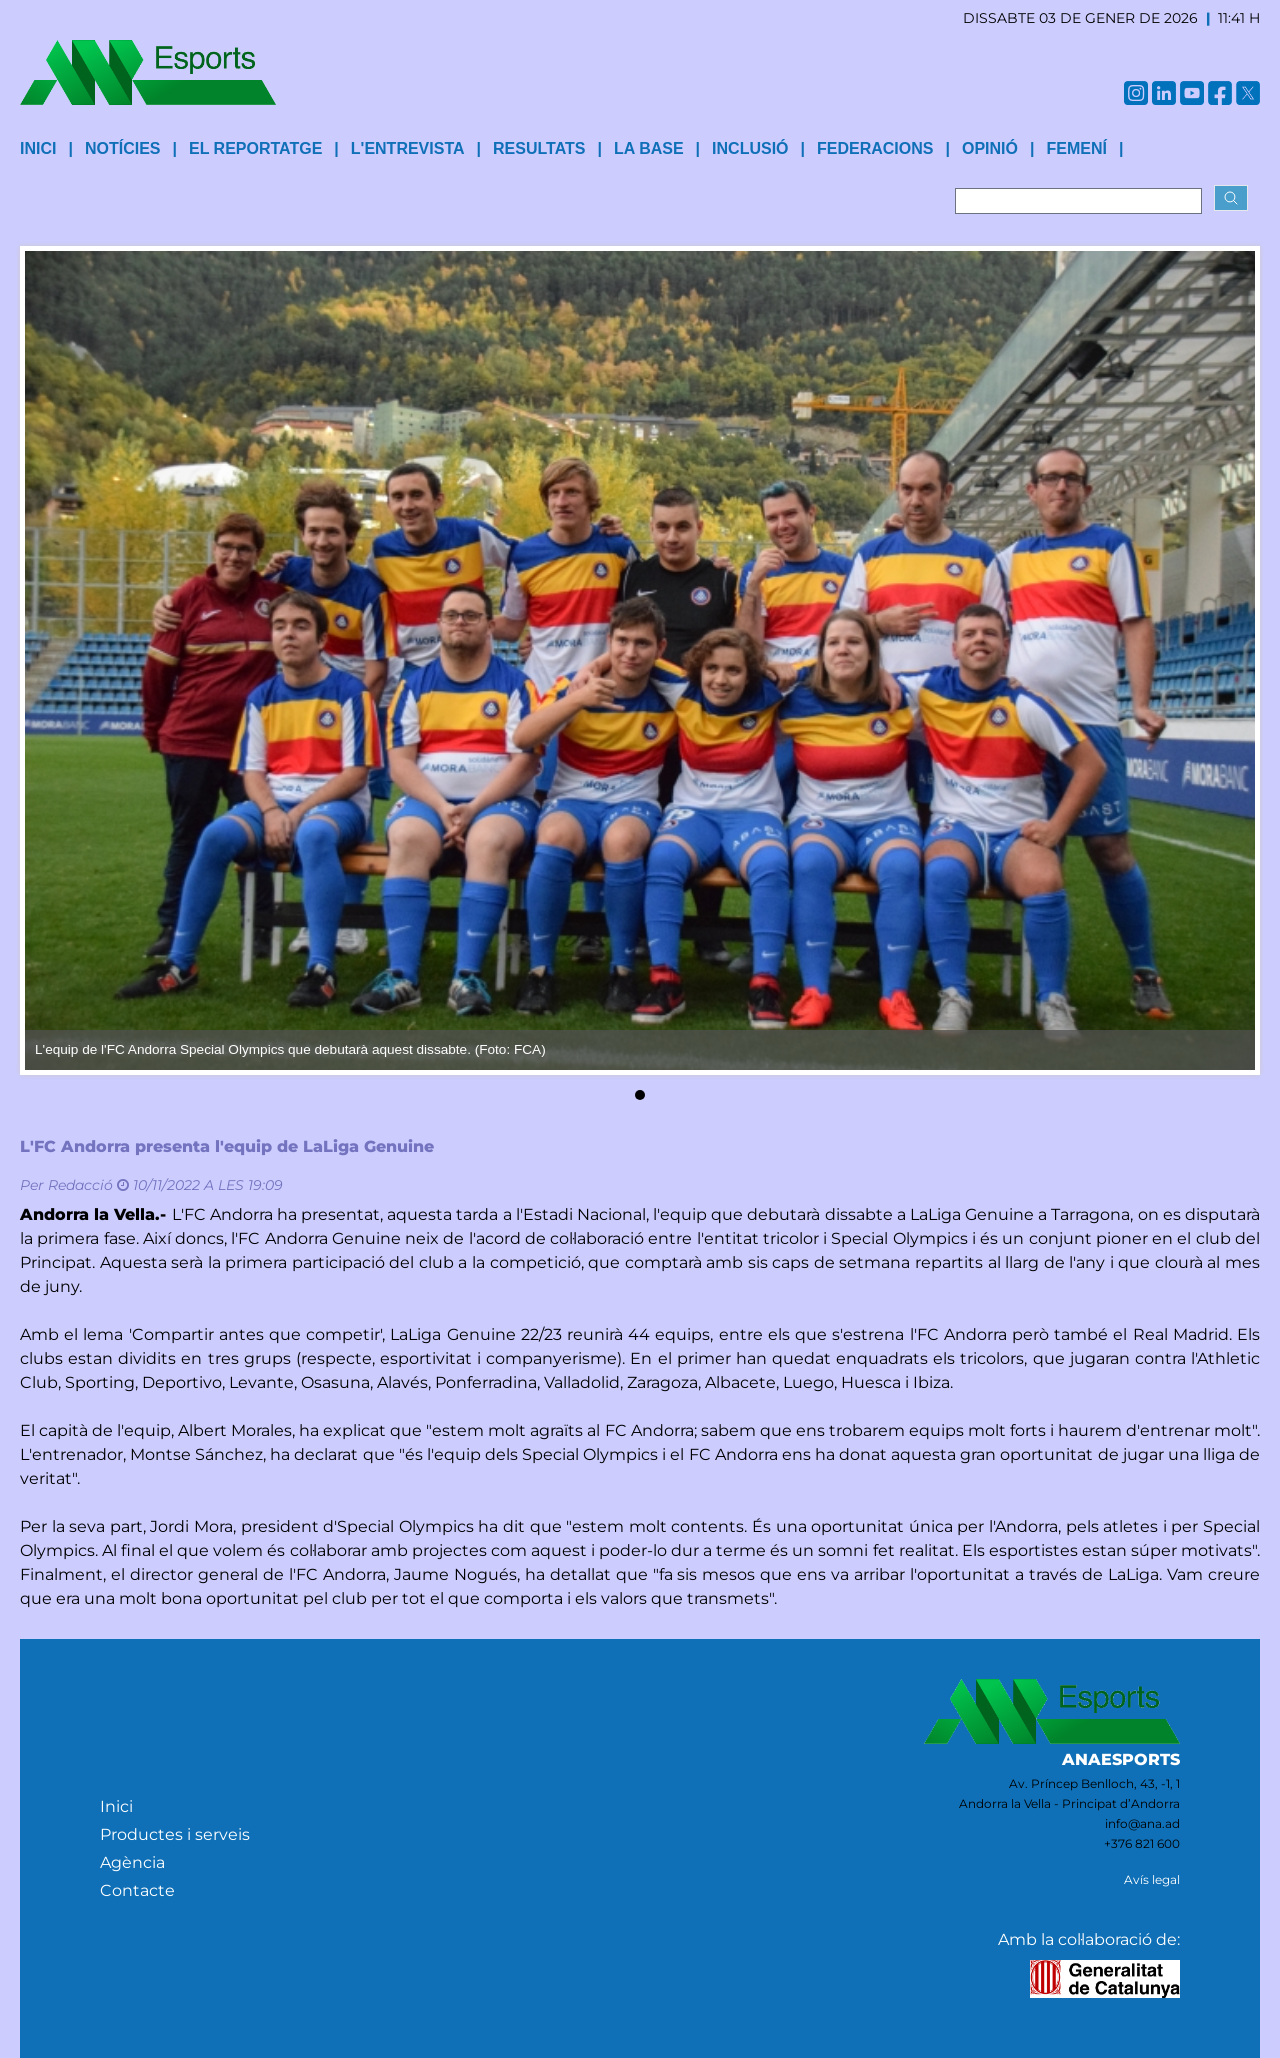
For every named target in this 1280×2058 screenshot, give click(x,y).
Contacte (137, 1890)
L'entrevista (408, 148)
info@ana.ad (1142, 1823)
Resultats (539, 148)
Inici (116, 1806)
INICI (38, 148)
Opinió (990, 148)
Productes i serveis (175, 1834)
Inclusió (750, 148)
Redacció (80, 1185)
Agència (132, 1862)
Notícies (123, 148)
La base (649, 148)
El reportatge (255, 148)
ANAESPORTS (1121, 1759)
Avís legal (1152, 1879)
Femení (1076, 148)
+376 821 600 (1142, 1843)
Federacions (875, 148)
